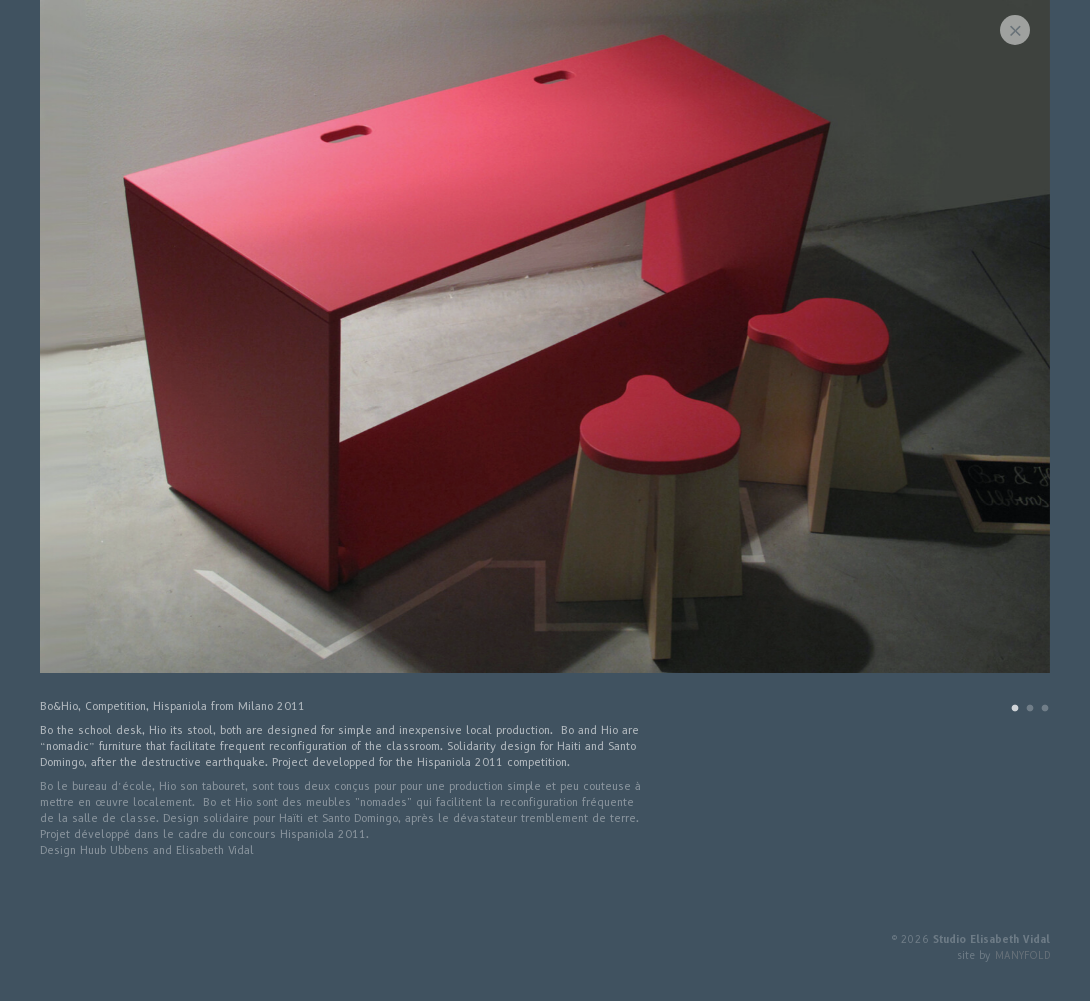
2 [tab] (1030, 711)
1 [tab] (1015, 711)
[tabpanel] (545, 346)
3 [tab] (1045, 711)
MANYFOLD (1022, 955)
